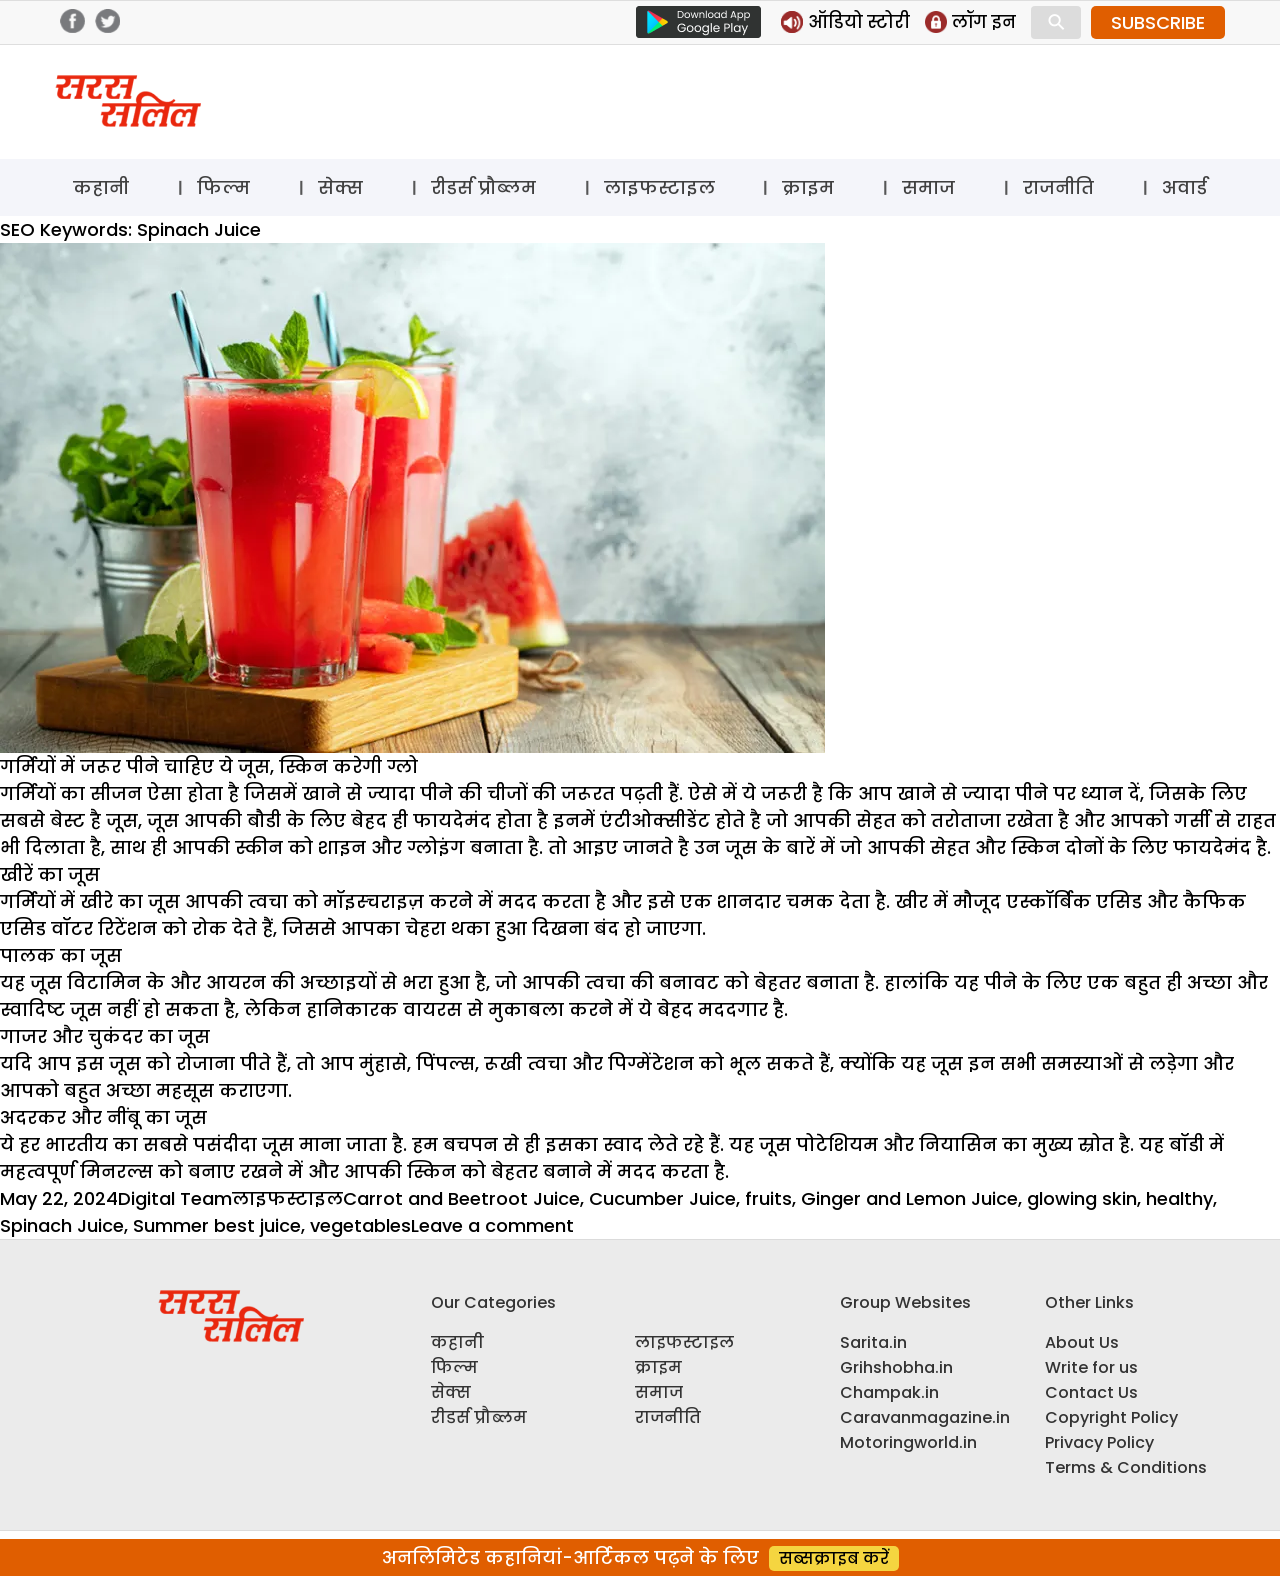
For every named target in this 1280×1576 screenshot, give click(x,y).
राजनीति (1058, 187)
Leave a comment (492, 1225)
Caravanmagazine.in (925, 1417)
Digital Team (175, 1198)
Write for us (1091, 1367)
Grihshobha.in (896, 1367)
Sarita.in (873, 1342)
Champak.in (889, 1392)
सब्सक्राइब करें (834, 1558)
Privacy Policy (1099, 1442)
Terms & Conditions (1126, 1467)
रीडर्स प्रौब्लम (483, 187)
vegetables (360, 1225)
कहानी (101, 187)
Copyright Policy (1111, 1417)
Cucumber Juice (662, 1198)
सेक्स (340, 187)
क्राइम (808, 187)
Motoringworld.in (908, 1442)
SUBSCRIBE (1158, 22)
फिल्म (223, 187)
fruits (768, 1198)
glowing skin (1082, 1198)
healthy (1179, 1198)
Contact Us (1091, 1392)
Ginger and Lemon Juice (909, 1198)
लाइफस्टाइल (659, 187)
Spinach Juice (62, 1225)
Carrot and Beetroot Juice (461, 1198)
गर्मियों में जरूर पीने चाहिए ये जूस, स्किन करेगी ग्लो (209, 766)
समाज (928, 187)
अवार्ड (1184, 187)
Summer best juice (217, 1225)
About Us (1082, 1342)
